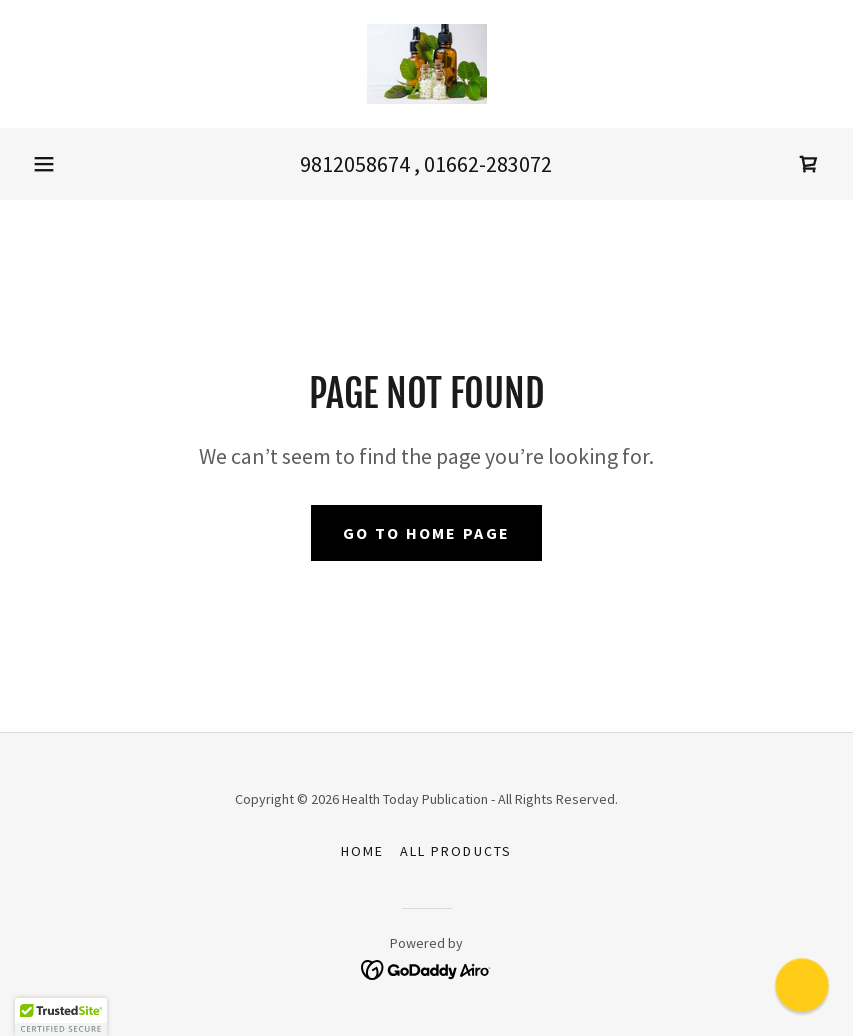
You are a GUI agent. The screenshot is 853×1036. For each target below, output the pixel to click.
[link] (426, 64)
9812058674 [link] (355, 164)
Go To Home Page (426, 533)
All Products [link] (455, 851)
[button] (44, 164)
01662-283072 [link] (488, 164)
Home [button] (362, 851)
